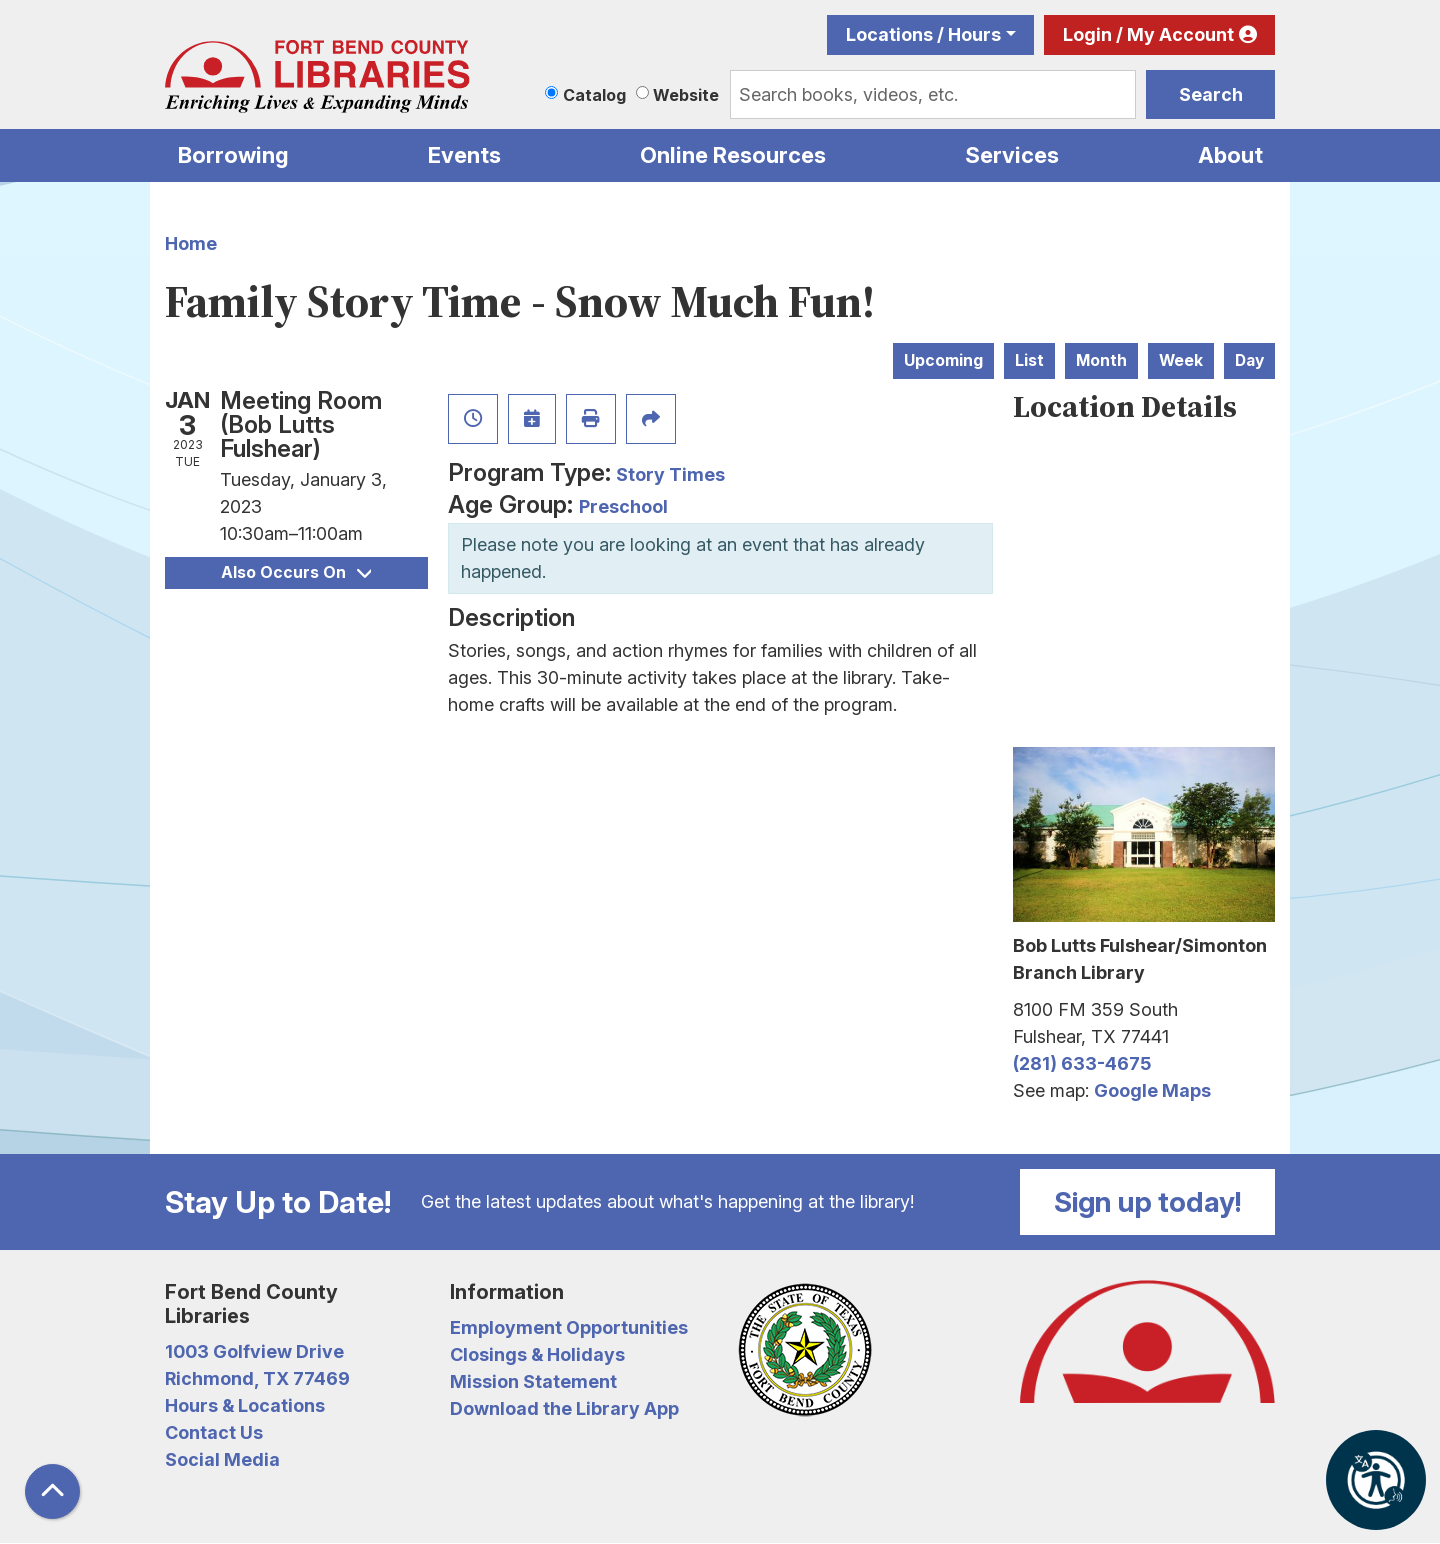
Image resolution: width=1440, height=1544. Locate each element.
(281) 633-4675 (1082, 1063)
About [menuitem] (1230, 155)
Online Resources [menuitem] (733, 155)
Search (1211, 94)
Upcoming (943, 360)
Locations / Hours (923, 34)
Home (191, 243)
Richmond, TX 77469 (257, 1378)
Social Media (222, 1459)
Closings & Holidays (537, 1354)
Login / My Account (1148, 34)
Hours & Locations (245, 1405)
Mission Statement (533, 1381)
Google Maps (1152, 1090)
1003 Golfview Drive (254, 1351)
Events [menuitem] (464, 155)
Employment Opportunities (569, 1327)
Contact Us (214, 1432)
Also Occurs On (296, 572)
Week (1181, 360)
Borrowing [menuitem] (233, 155)
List (1029, 360)
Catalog (594, 95)
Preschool (623, 506)
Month (1101, 360)
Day (1249, 360)
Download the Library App (564, 1408)
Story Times (670, 474)
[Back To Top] (52, 1491)
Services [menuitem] (1012, 155)
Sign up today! (1148, 1202)
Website (686, 95)
